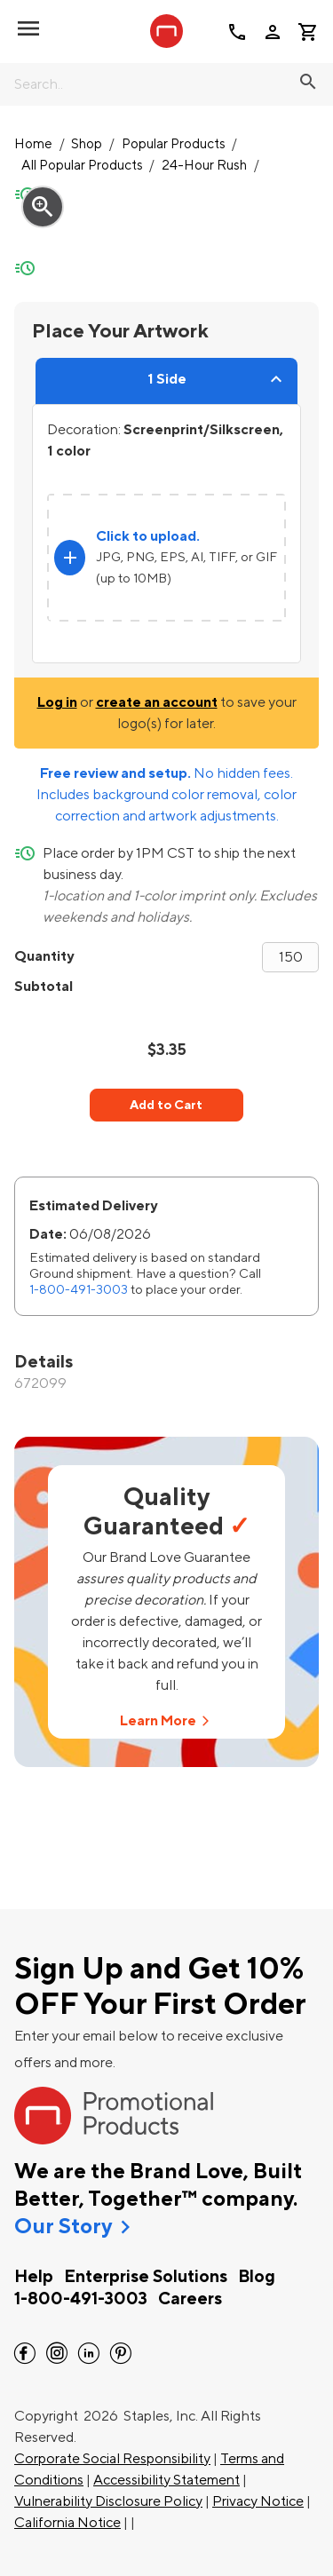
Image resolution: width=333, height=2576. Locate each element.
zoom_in (42, 207)
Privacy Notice (258, 2501)
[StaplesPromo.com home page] (167, 31)
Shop (86, 144)
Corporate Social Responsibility (112, 2459)
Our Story (63, 2227)
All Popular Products (82, 165)
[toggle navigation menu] (28, 28)
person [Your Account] (272, 32)
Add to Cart (166, 1105)
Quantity (44, 956)
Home (33, 144)
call (237, 32)
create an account (157, 702)
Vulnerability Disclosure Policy (108, 2501)
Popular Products (174, 144)
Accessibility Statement (166, 2480)
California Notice (67, 2523)
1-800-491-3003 (78, 1289)
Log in (57, 702)
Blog (256, 2277)
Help (33, 2277)
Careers (190, 2299)
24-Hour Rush (204, 165)
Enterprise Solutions (145, 2277)
